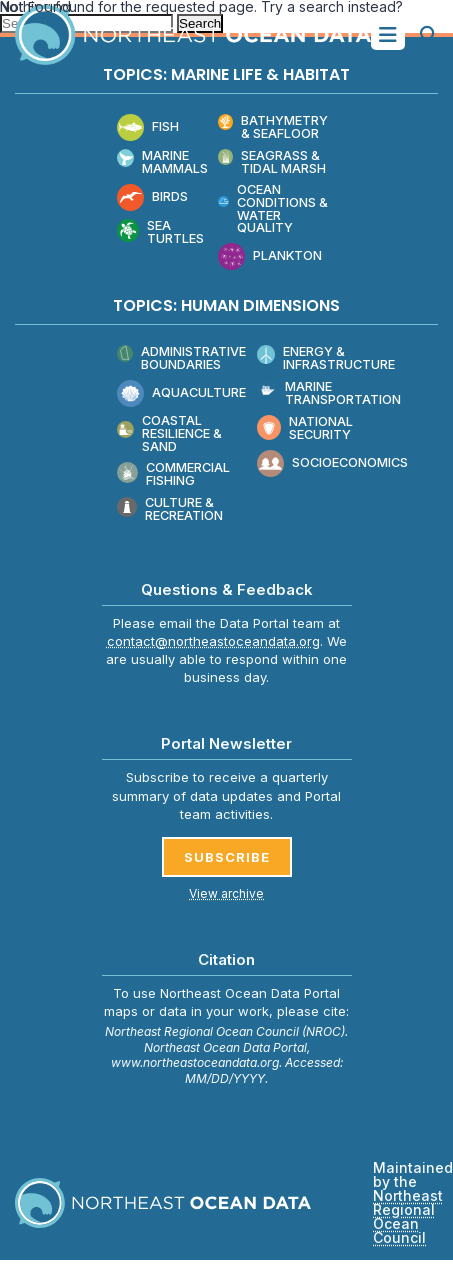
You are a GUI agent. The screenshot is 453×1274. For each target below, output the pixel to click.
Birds (152, 197)
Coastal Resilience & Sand (169, 434)
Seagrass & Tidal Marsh (272, 162)
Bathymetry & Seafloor (273, 127)
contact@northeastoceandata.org (213, 641)
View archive (226, 893)
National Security (305, 428)
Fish (148, 127)
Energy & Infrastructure (326, 358)
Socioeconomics (332, 463)
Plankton (270, 256)
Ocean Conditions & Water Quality (273, 209)
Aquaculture (181, 393)
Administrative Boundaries (182, 358)
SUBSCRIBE (227, 857)
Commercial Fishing (174, 475)
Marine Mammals (163, 162)
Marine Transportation (329, 393)
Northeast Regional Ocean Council (408, 1216)
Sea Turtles (161, 232)
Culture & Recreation (170, 510)
